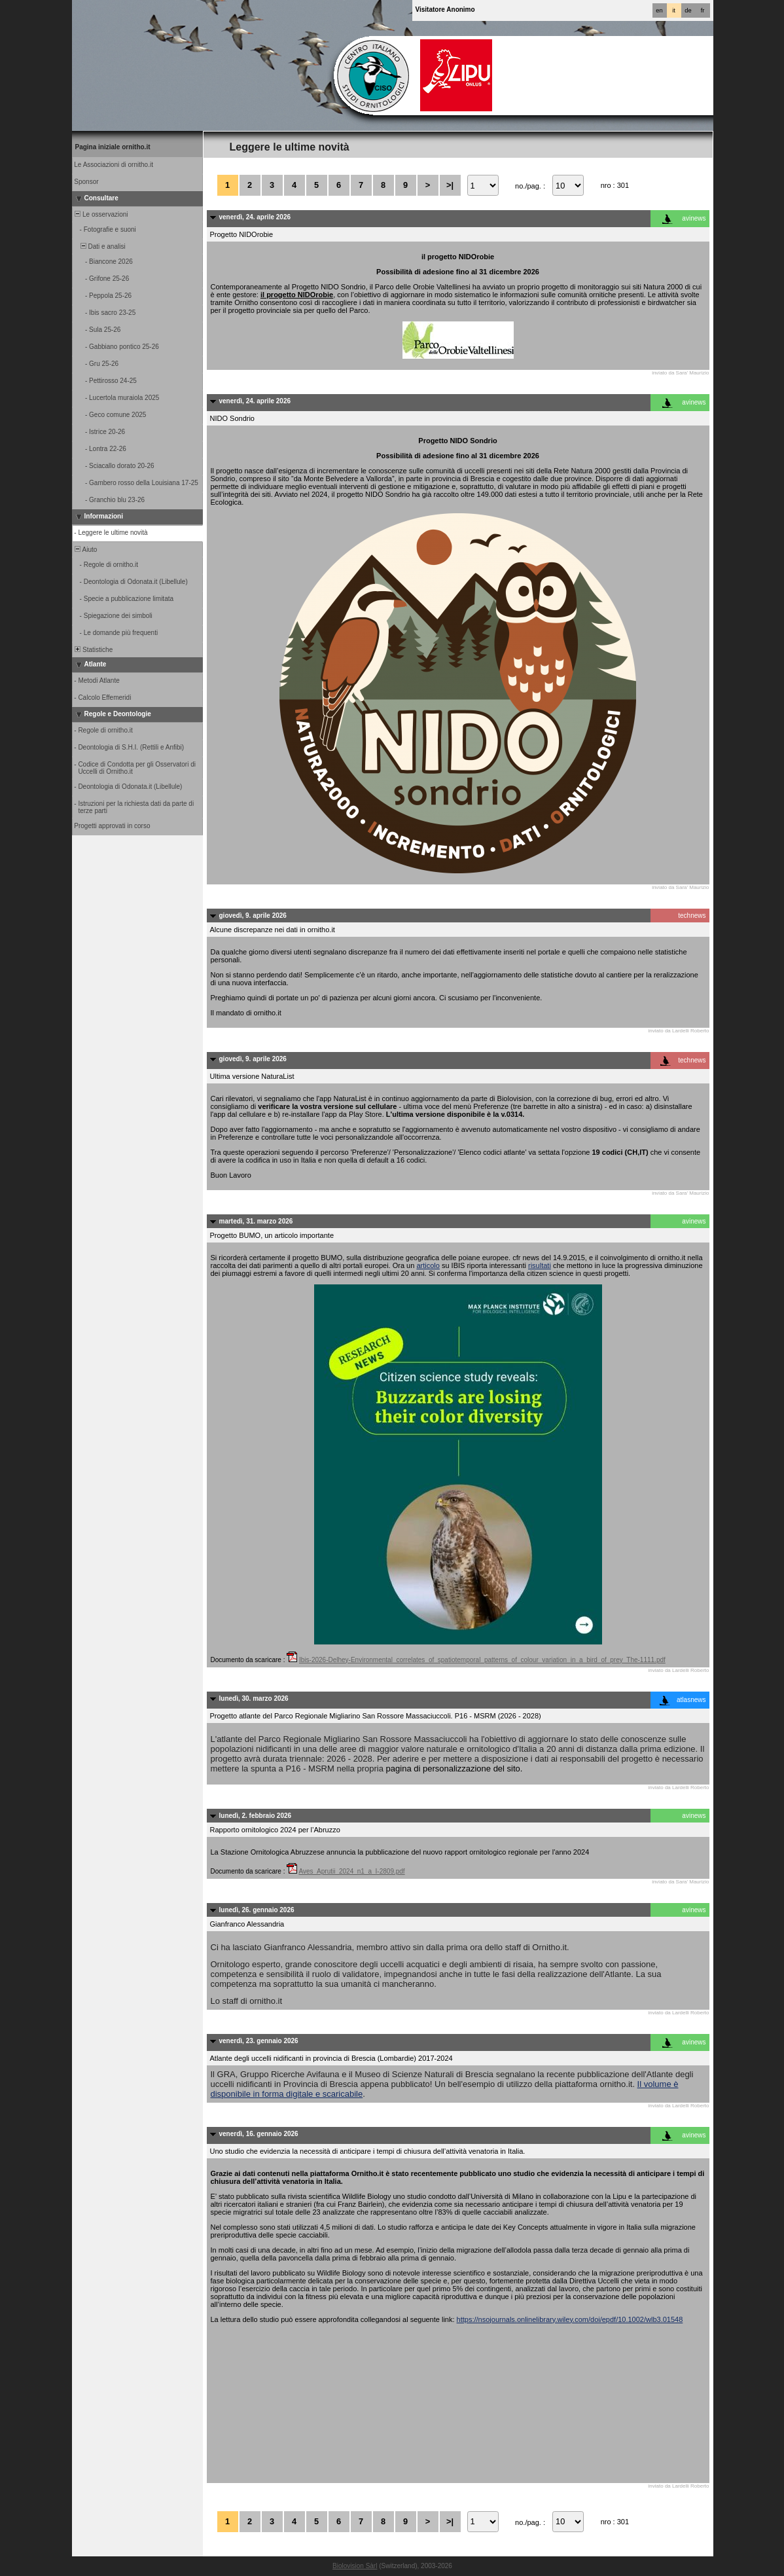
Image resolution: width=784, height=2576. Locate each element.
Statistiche (93, 649)
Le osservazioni (100, 214)
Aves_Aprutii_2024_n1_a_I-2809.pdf (351, 1871)
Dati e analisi (99, 246)
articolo (427, 1265)
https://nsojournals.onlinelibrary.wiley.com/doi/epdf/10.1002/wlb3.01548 (570, 2319)
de (688, 10)
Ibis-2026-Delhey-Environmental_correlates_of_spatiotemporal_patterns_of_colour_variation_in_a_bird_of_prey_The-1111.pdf (482, 1659)
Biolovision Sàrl (354, 2565)
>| (450, 185)
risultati (539, 1265)
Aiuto (85, 549)
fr (703, 10)
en (659, 10)
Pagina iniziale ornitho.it (113, 147)
